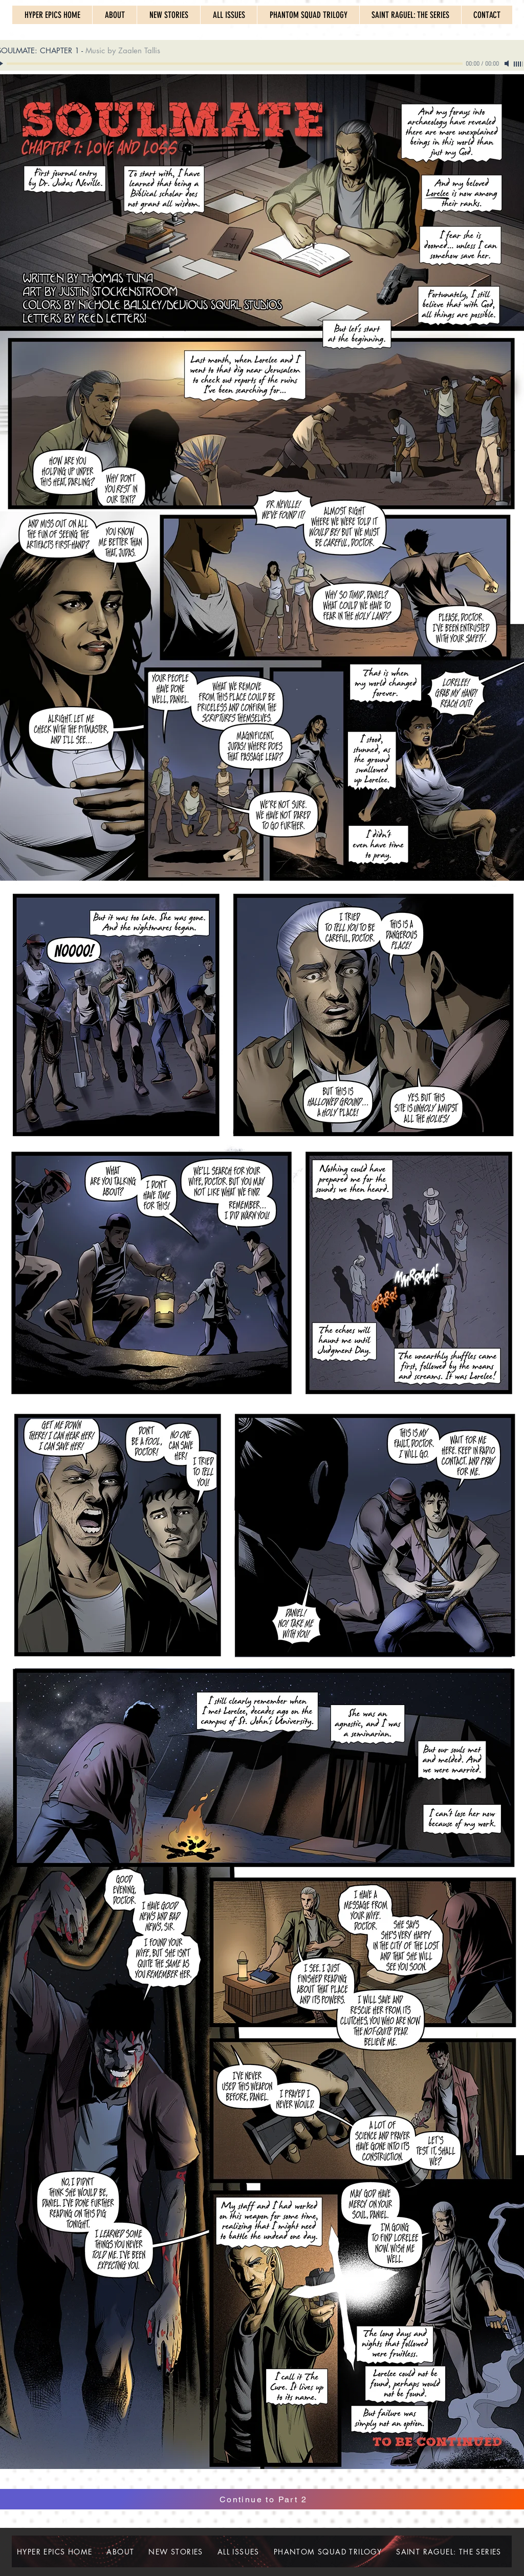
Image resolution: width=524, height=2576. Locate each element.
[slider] (519, 64)
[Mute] (508, 63)
